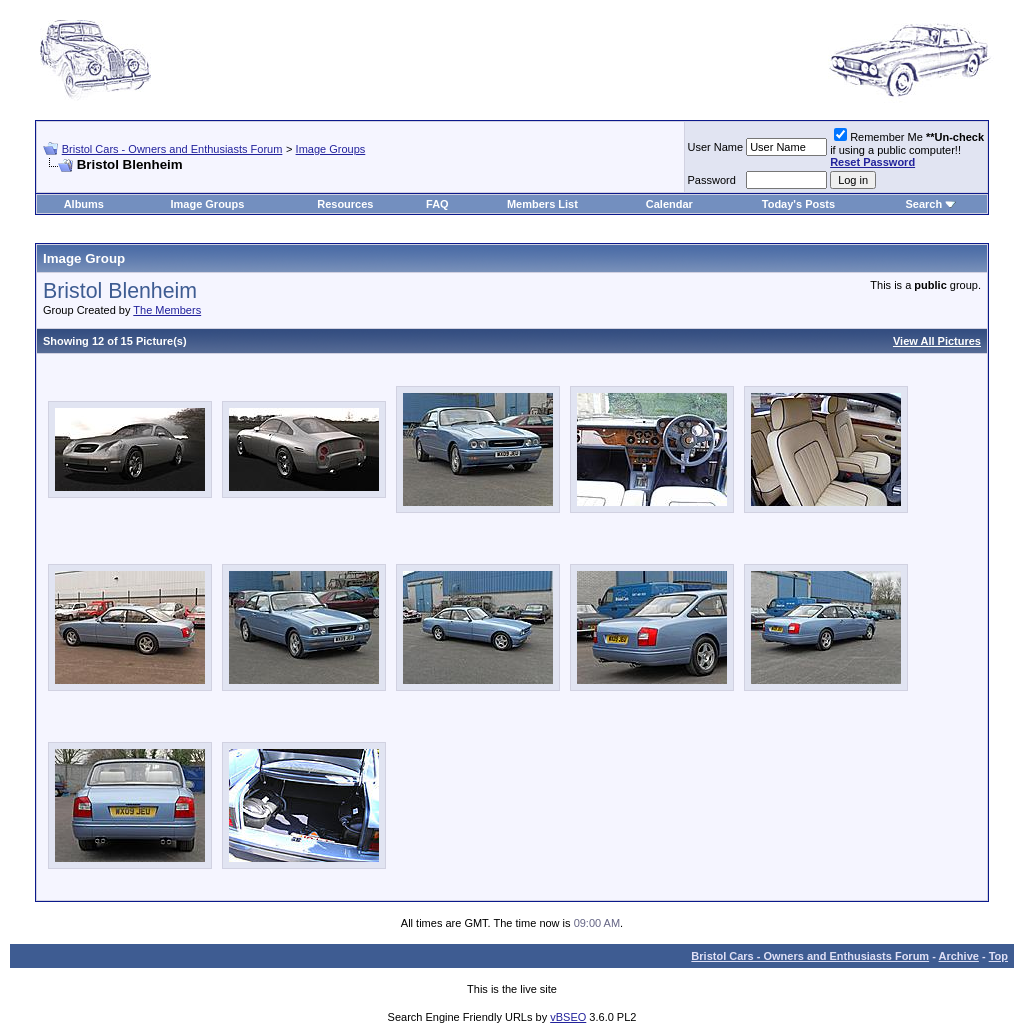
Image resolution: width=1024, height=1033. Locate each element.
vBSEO (568, 1017)
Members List (542, 204)
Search (923, 204)
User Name (716, 147)
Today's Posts (798, 204)
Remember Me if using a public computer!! (907, 149)
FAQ (437, 204)
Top (998, 956)
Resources (345, 204)
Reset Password (872, 162)
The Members (167, 310)
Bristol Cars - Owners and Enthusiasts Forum (172, 149)
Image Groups (331, 149)
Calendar (669, 204)
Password (712, 180)
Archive (959, 956)
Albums (84, 204)
